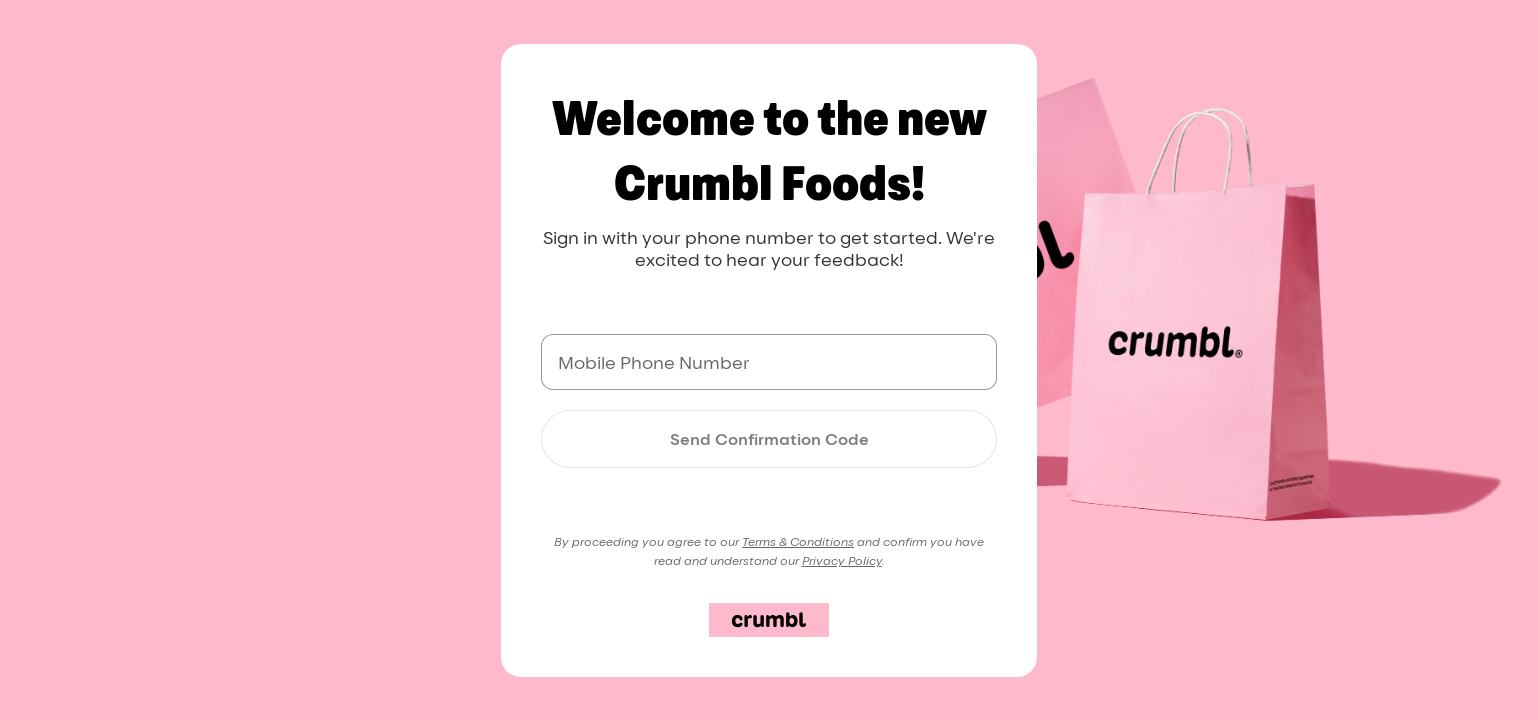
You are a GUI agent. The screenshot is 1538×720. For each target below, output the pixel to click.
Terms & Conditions (798, 541)
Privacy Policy (842, 560)
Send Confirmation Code (769, 439)
